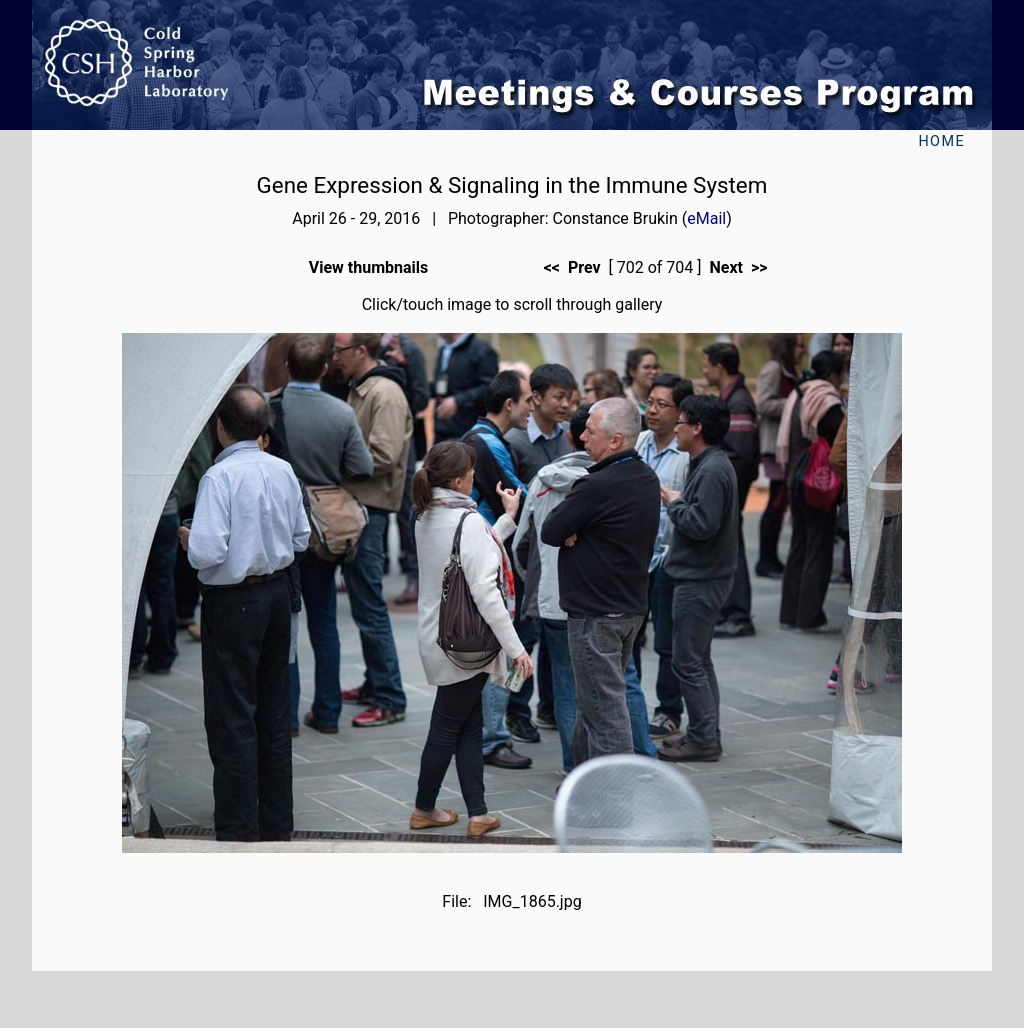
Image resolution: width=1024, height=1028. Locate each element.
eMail (706, 218)
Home (941, 141)
